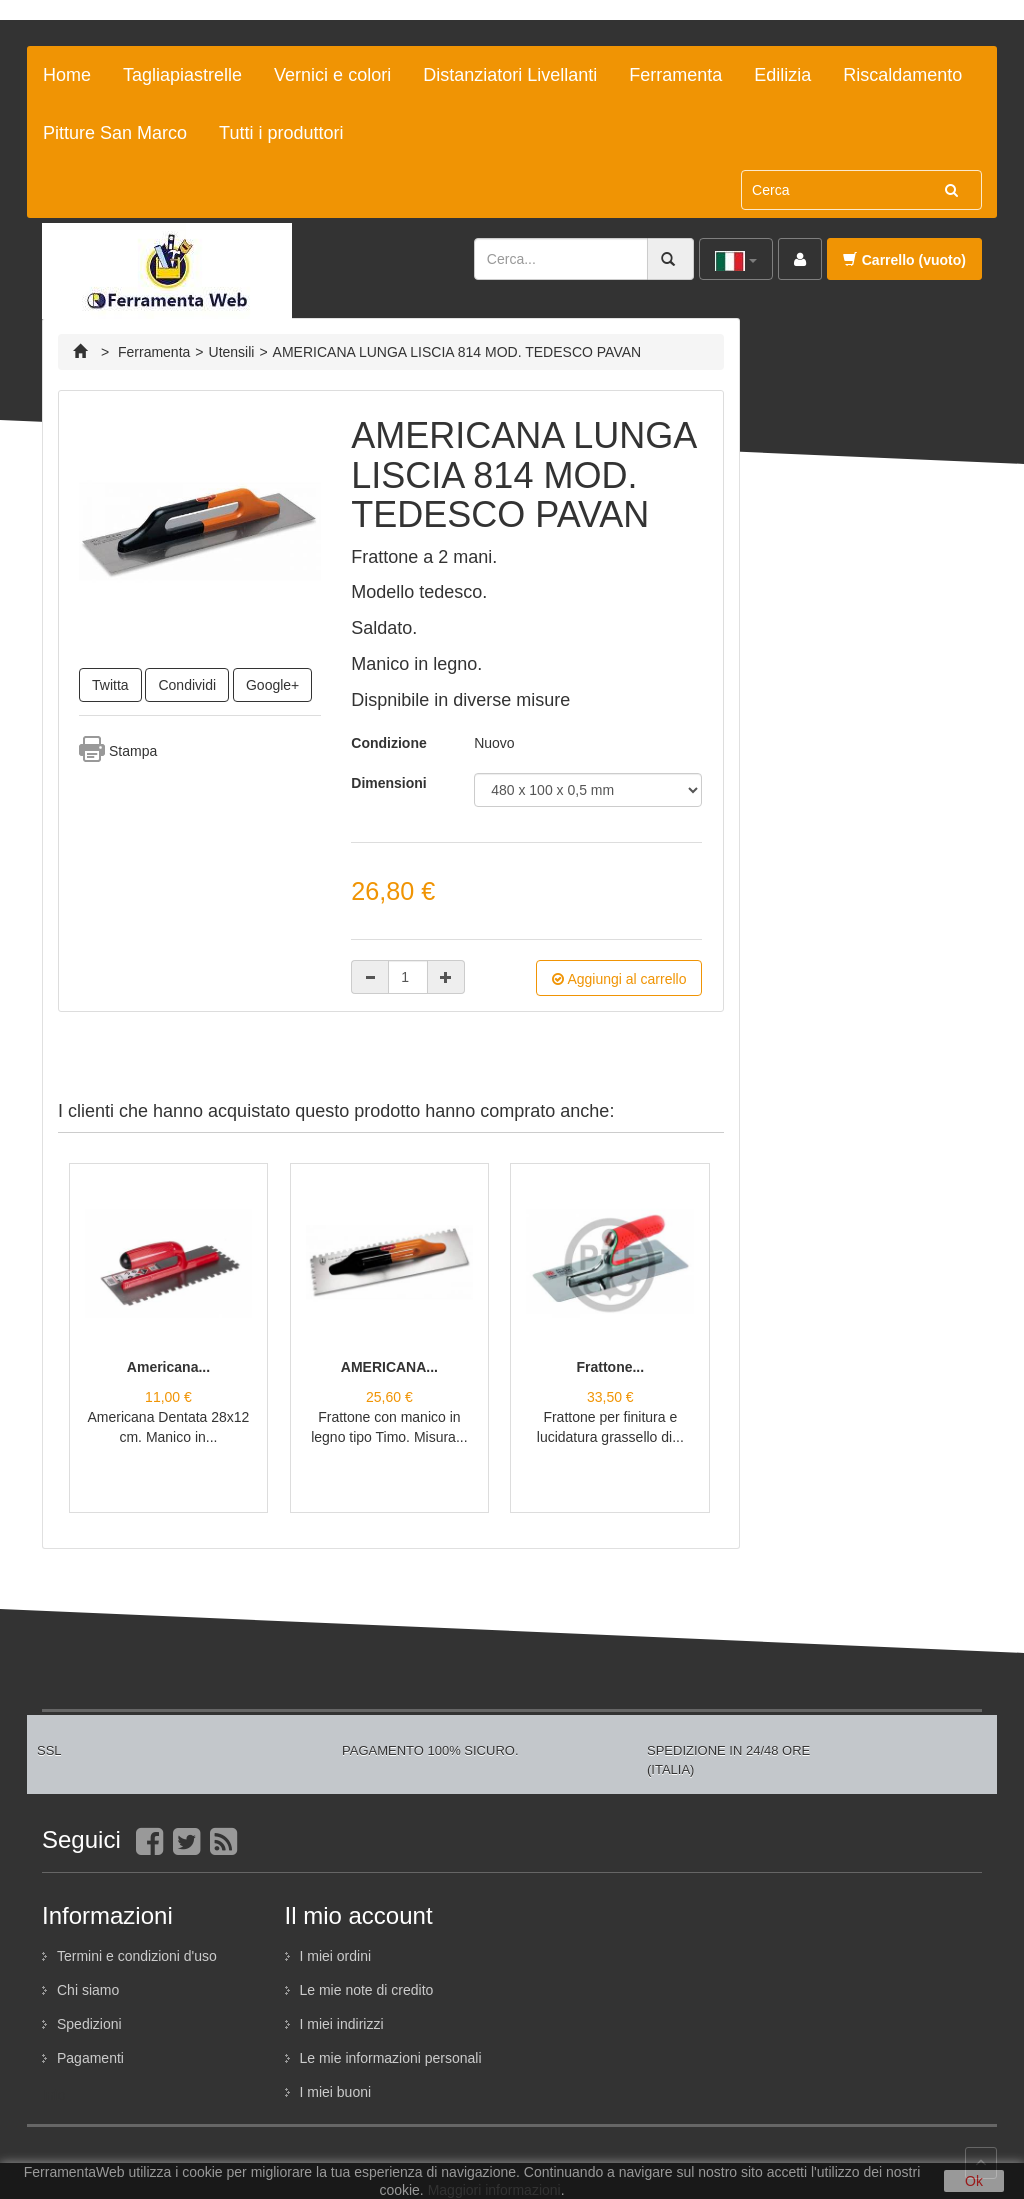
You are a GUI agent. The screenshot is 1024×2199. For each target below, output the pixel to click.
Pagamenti (90, 2058)
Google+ (272, 685)
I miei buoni (336, 2092)
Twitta (110, 685)
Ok (974, 2181)
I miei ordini (336, 1956)
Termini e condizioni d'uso (137, 1956)
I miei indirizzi (342, 2024)
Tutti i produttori (281, 133)
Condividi (187, 685)
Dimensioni (390, 783)
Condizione (388, 743)
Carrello (904, 260)
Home (67, 75)
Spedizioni (89, 2024)
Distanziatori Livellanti (510, 75)
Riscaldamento (902, 75)
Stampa (133, 751)
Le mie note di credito (367, 1990)
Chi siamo (88, 1990)
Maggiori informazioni (494, 2190)
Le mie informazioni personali (391, 2058)
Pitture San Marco (115, 133)
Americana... (168, 1367)
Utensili (232, 352)
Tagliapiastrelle (182, 75)
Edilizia (782, 75)
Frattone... (610, 1367)
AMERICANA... (389, 1367)
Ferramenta (675, 75)
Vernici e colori (332, 75)
